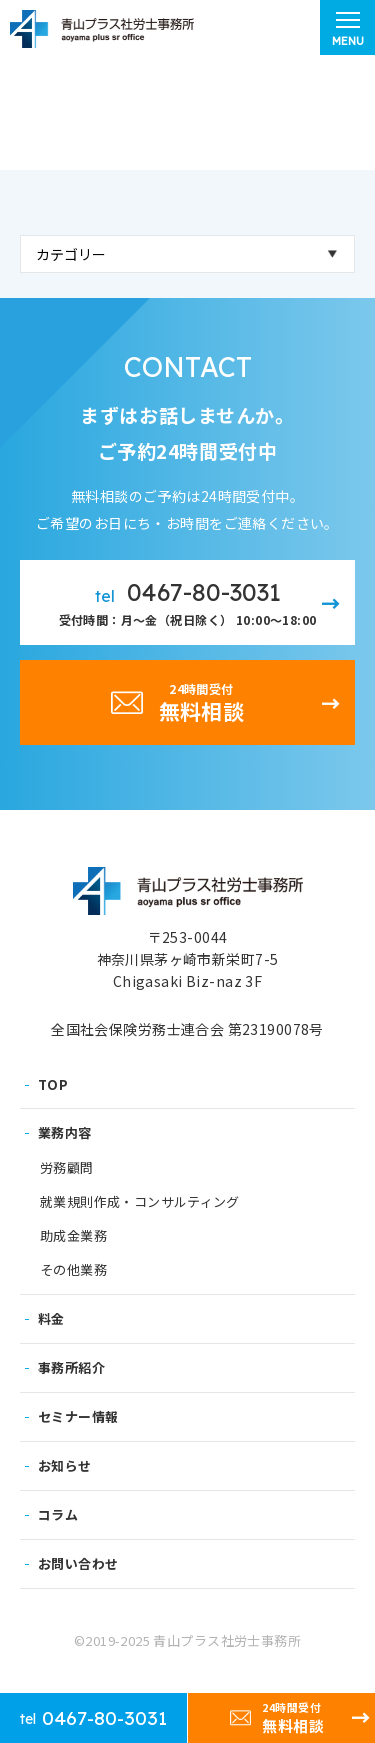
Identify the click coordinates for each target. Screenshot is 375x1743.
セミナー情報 (78, 1416)
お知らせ (65, 1465)
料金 (51, 1318)
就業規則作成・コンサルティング (140, 1202)
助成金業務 (73, 1236)
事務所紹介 (71, 1367)
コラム (58, 1514)
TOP (53, 1084)
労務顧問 (67, 1168)
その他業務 (73, 1270)
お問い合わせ (78, 1563)
